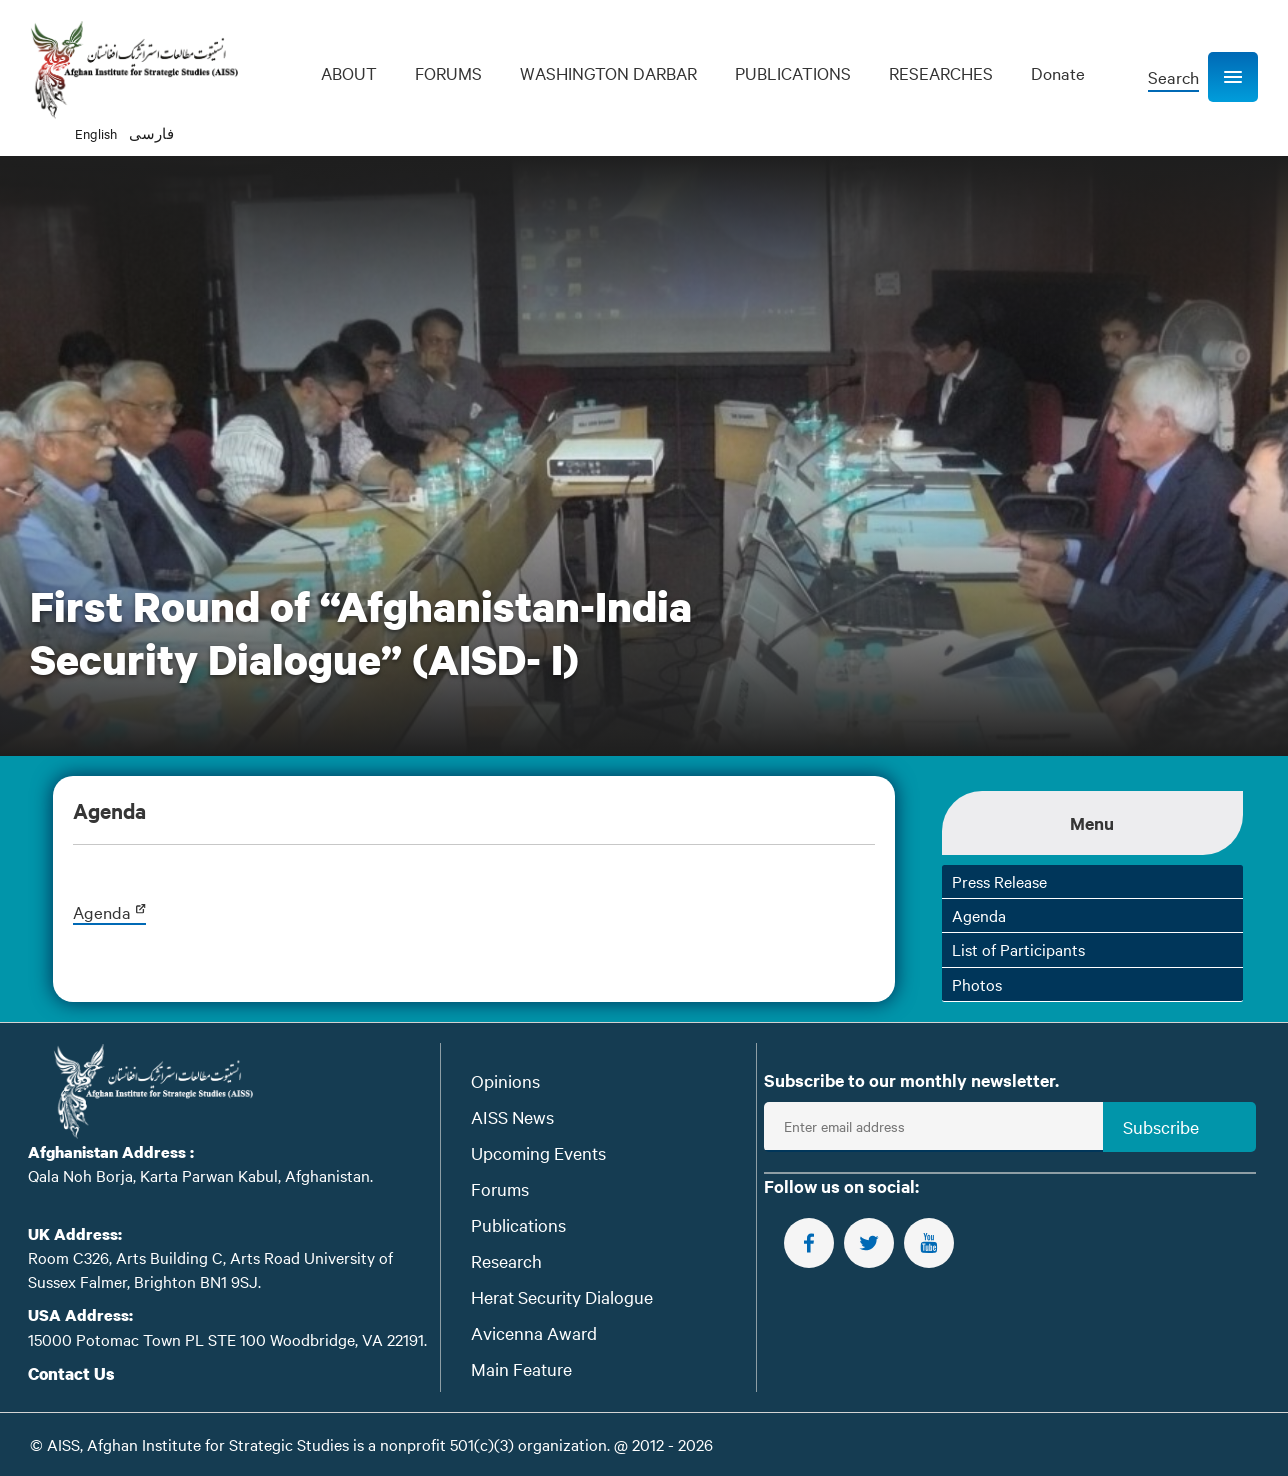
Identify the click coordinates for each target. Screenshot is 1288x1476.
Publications (518, 1224)
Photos (977, 984)
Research (506, 1260)
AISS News (512, 1116)
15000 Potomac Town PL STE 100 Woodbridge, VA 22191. (227, 1339)
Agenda (109, 911)
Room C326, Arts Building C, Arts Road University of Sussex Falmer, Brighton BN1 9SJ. (210, 1268)
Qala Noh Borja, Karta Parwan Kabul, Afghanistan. (200, 1175)
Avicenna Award (534, 1332)
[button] (1233, 77)
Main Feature (521, 1368)
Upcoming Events (538, 1152)
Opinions (505, 1080)
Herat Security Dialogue (562, 1296)
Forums (500, 1188)
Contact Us (71, 1373)
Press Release (999, 881)
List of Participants (1018, 949)
